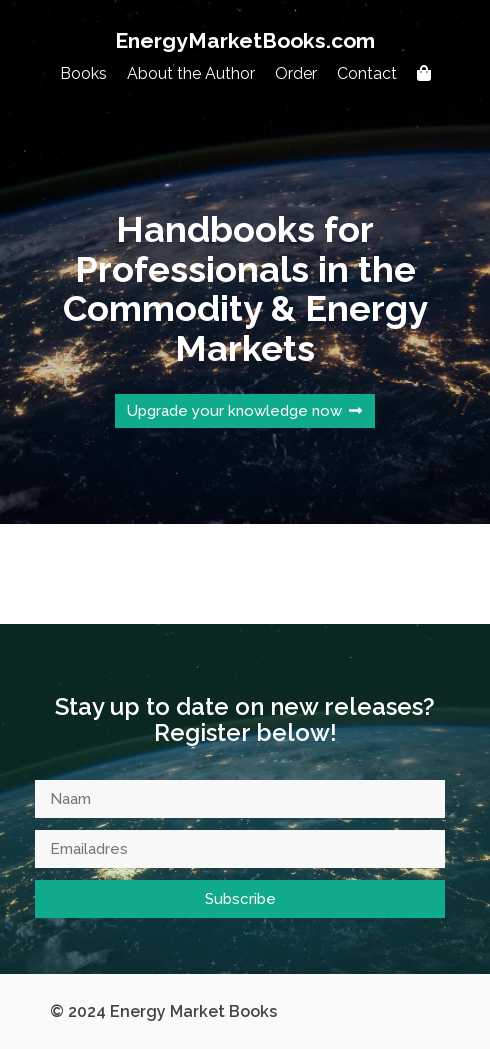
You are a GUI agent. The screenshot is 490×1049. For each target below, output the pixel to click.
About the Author (191, 73)
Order (296, 73)
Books (83, 73)
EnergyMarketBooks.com (245, 40)
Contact (367, 73)
